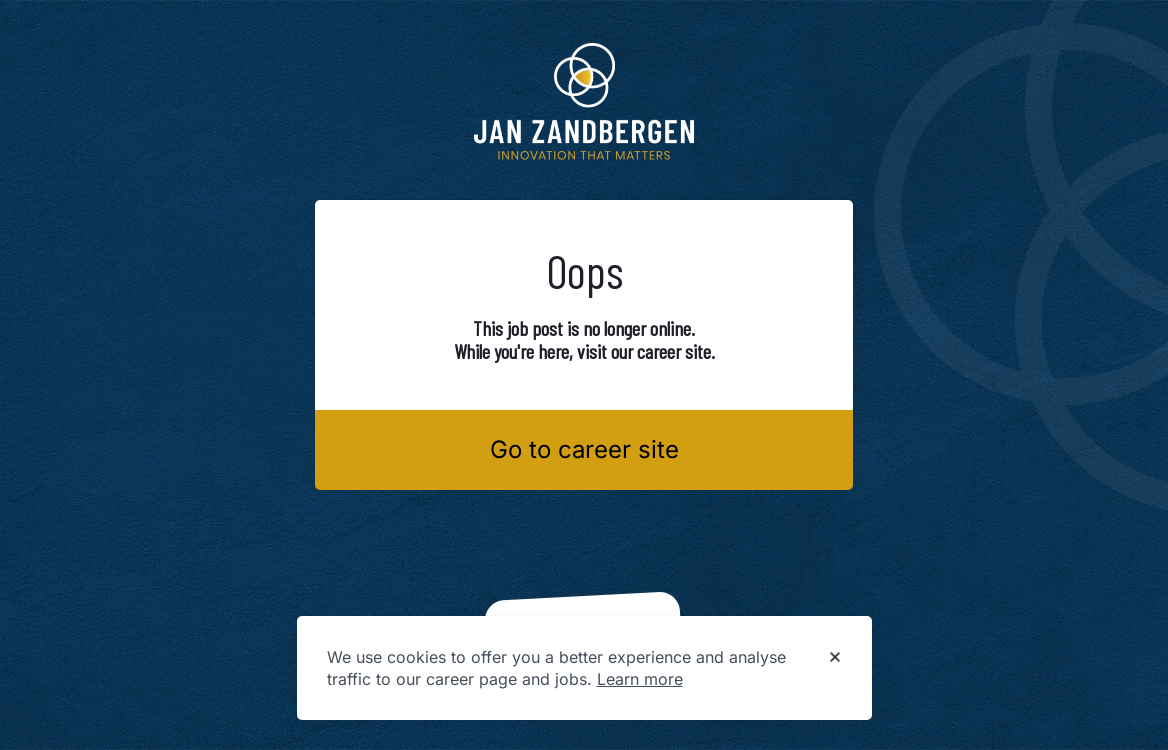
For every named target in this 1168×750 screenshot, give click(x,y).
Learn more (640, 679)
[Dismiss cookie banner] (835, 658)
